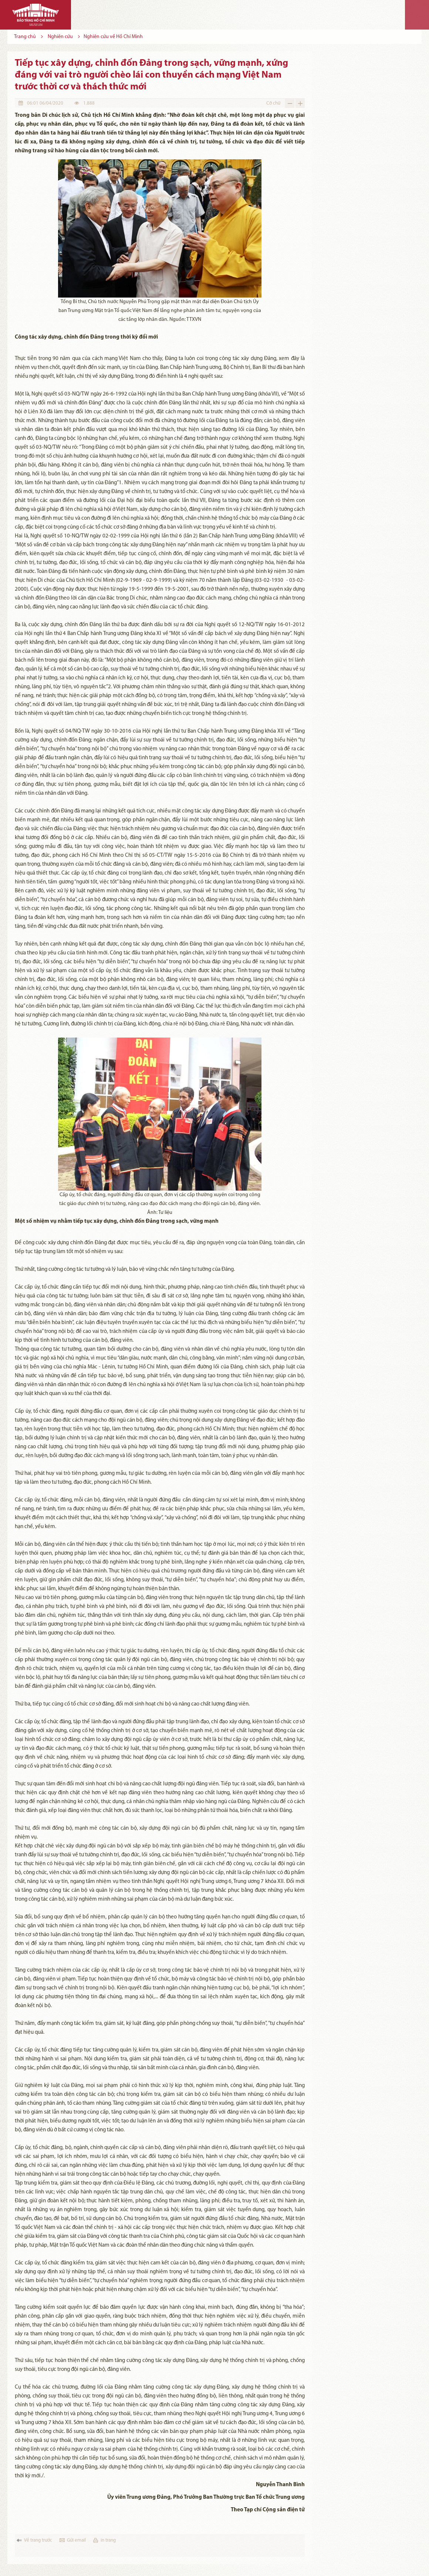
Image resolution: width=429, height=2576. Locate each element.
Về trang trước (38, 2540)
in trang (108, 2540)
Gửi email (76, 2540)
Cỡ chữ (273, 103)
